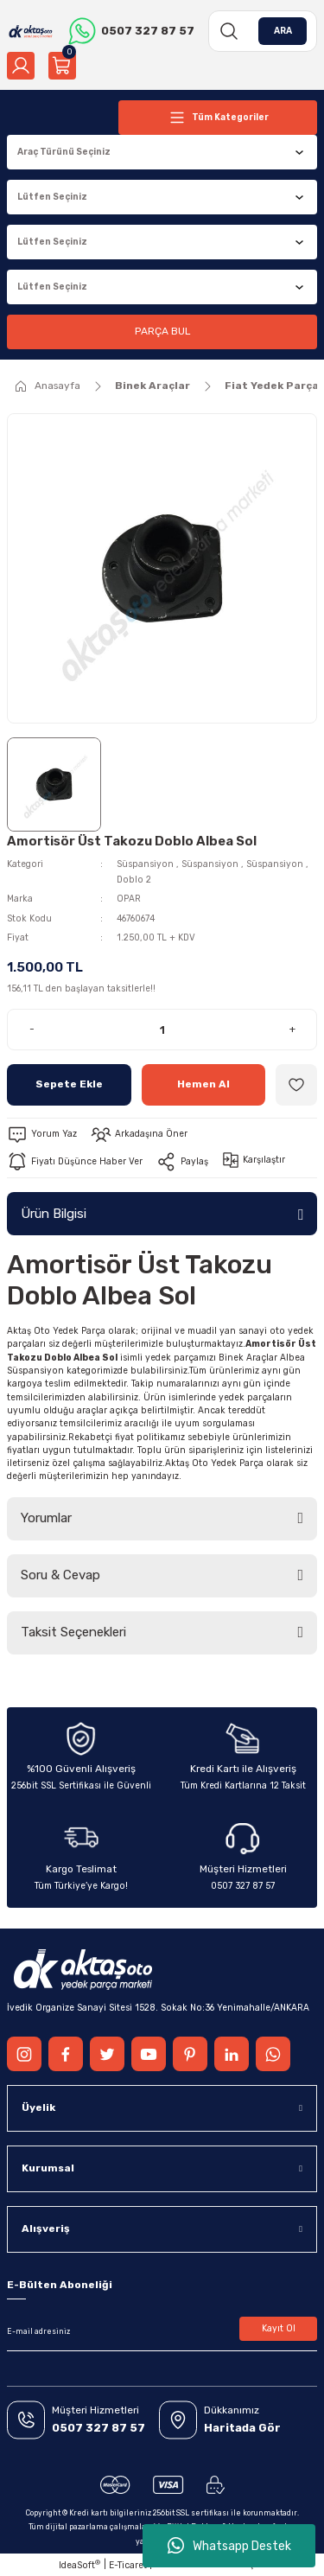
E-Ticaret (128, 2565)
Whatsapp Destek (229, 2545)
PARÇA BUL (162, 331)
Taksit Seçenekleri (73, 1632)
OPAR (129, 898)
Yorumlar (46, 1518)
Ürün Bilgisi (53, 1213)
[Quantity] (162, 1029)
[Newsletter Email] (162, 2332)
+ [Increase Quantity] (292, 1029)
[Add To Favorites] (296, 1085)
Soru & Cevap (60, 1575)
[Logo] (30, 31)
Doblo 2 (134, 879)
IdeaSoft (79, 2565)
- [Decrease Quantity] (32, 1029)
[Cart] (62, 66)
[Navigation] (217, 117)
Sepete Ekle (69, 1084)
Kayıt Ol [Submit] (278, 2328)
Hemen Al (203, 1084)
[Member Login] (21, 66)
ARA (283, 30)
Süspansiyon (145, 864)
